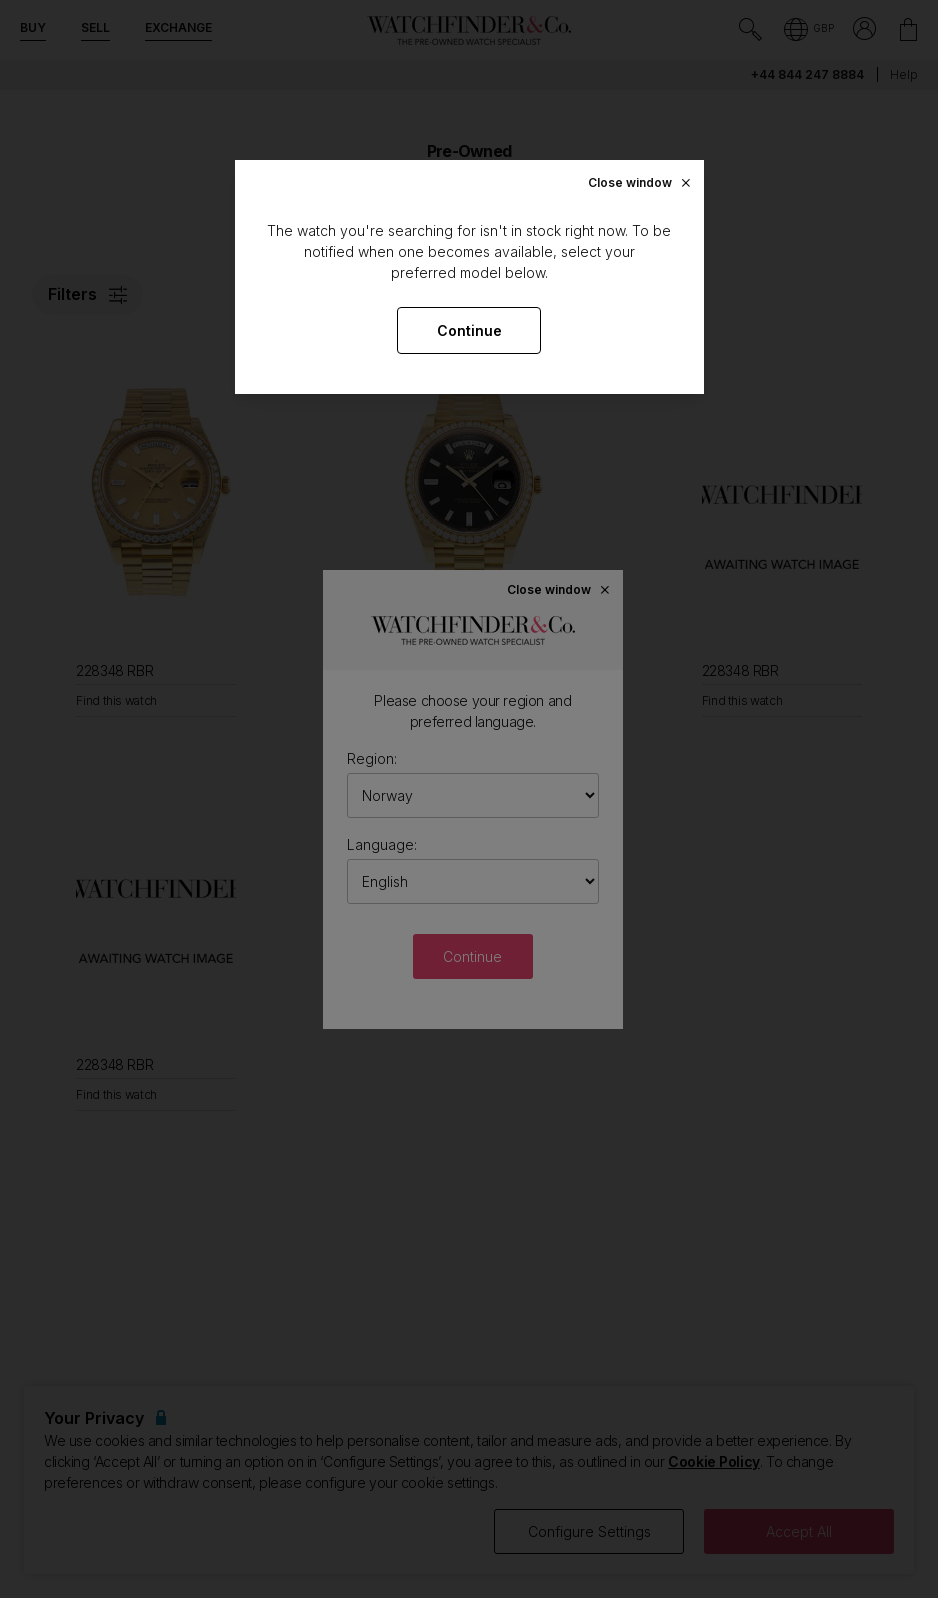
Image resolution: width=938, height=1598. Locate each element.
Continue (469, 330)
